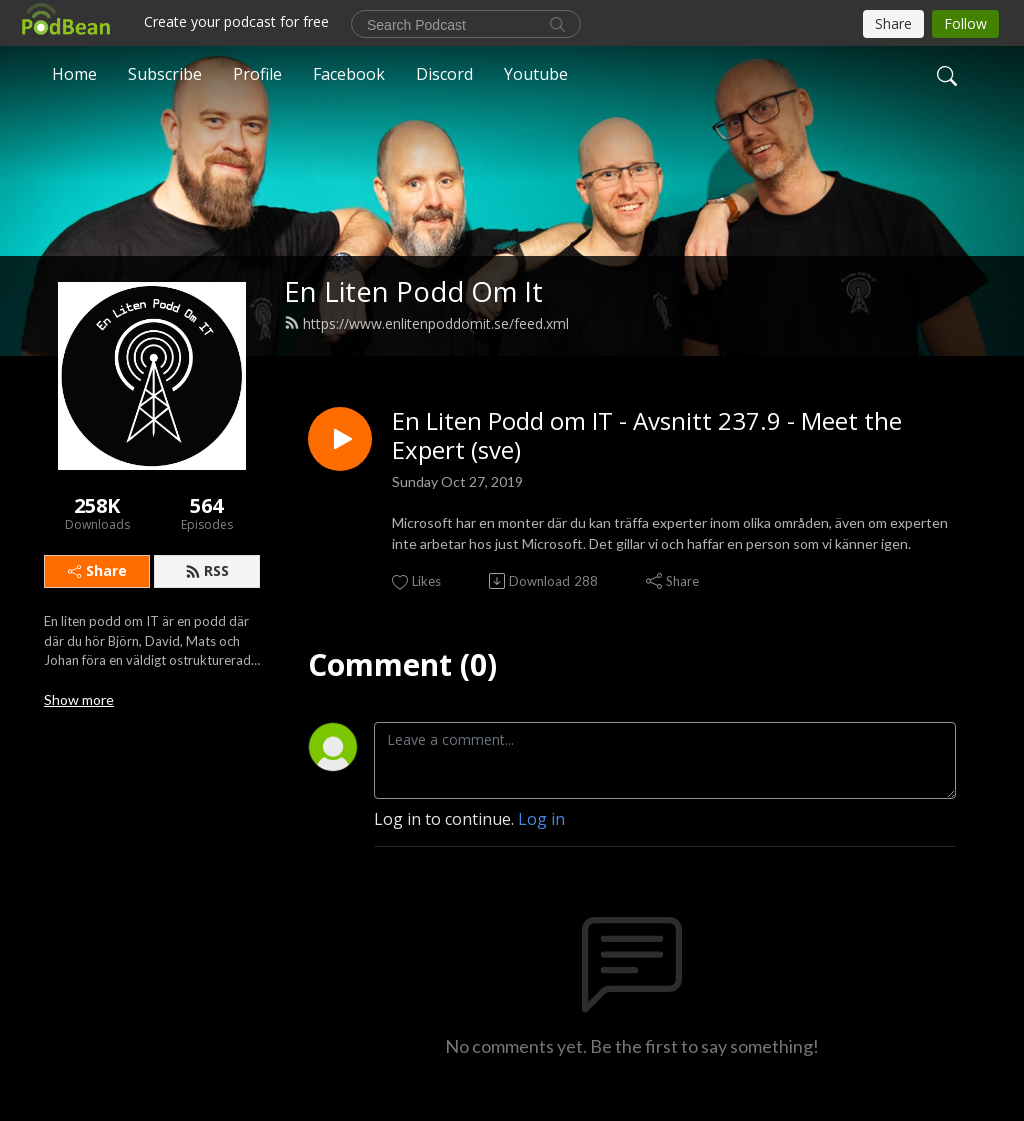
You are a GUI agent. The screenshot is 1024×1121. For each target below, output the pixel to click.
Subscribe (165, 74)
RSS (207, 570)
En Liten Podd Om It (413, 291)
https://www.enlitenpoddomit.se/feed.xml (426, 323)
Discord (444, 74)
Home (74, 74)
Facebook (349, 74)
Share (97, 570)
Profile (257, 74)
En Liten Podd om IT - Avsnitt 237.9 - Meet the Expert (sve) (647, 436)
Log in (541, 819)
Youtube (536, 74)
